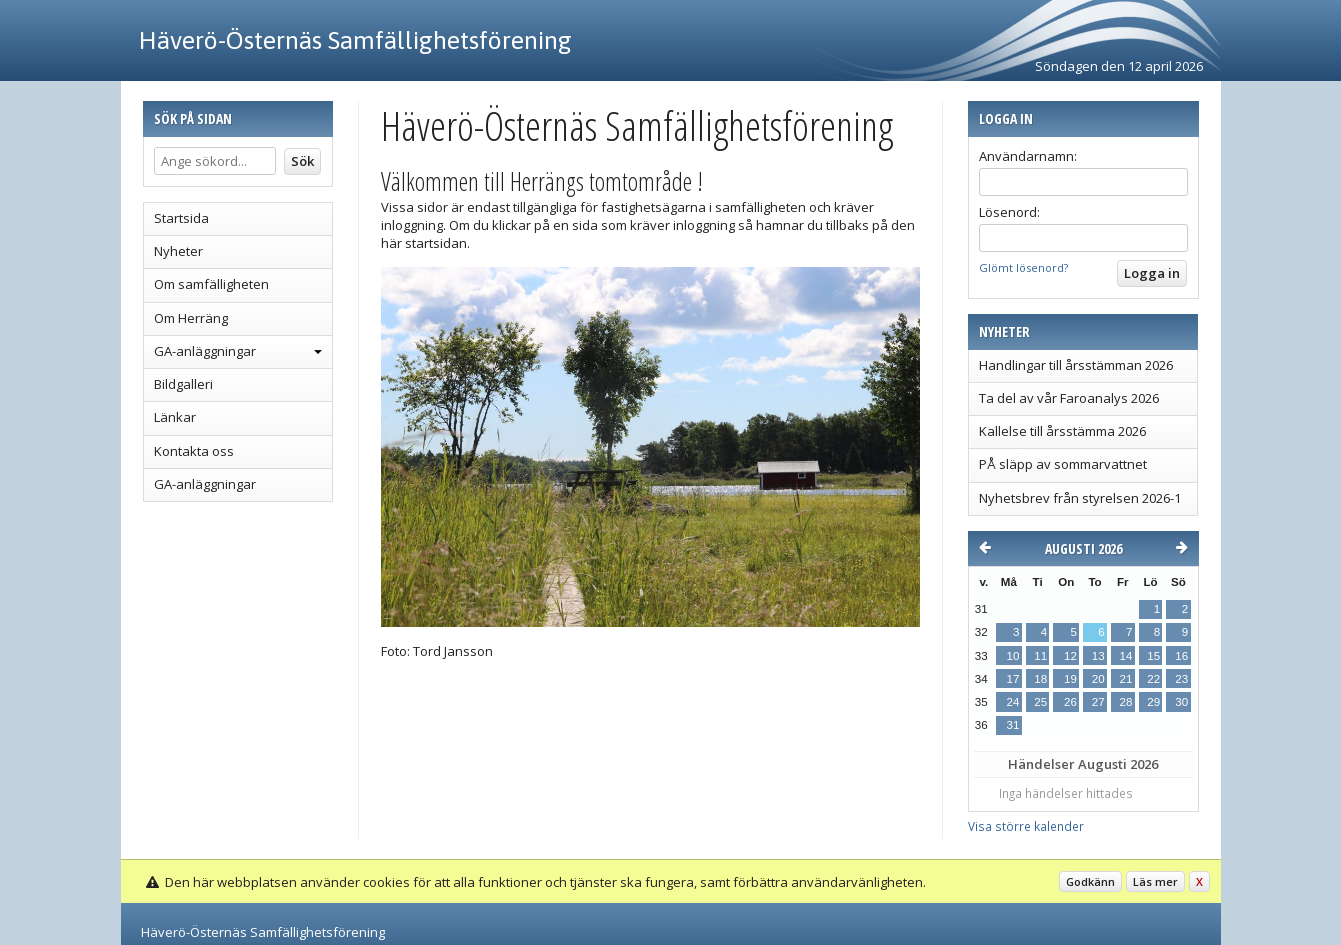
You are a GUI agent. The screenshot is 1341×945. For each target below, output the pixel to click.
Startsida (181, 218)
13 (1098, 656)
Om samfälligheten (211, 284)
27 (1098, 702)
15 (1153, 656)
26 (1070, 702)
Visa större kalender (1026, 826)
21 (1125, 679)
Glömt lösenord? (1023, 267)
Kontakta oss (194, 451)
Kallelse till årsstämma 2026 (1062, 431)
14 (1125, 656)
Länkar (175, 417)
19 (1070, 679)
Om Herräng (191, 318)
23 (1181, 679)
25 (1040, 702)
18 (1040, 679)
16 (1181, 656)
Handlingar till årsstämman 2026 (1076, 365)
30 (1181, 702)
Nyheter (178, 251)
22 (1153, 679)
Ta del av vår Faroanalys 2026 (1069, 398)
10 (1013, 656)
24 (1013, 702)
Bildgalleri (183, 384)
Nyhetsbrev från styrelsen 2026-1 (1080, 498)
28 (1125, 702)
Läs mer (1155, 881)
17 (1013, 679)
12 (1070, 656)
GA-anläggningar (205, 351)
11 (1040, 656)
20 (1098, 679)
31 (1013, 725)
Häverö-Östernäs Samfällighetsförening (355, 40)
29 (1153, 702)
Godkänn (1090, 881)
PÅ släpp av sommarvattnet (1063, 464)
